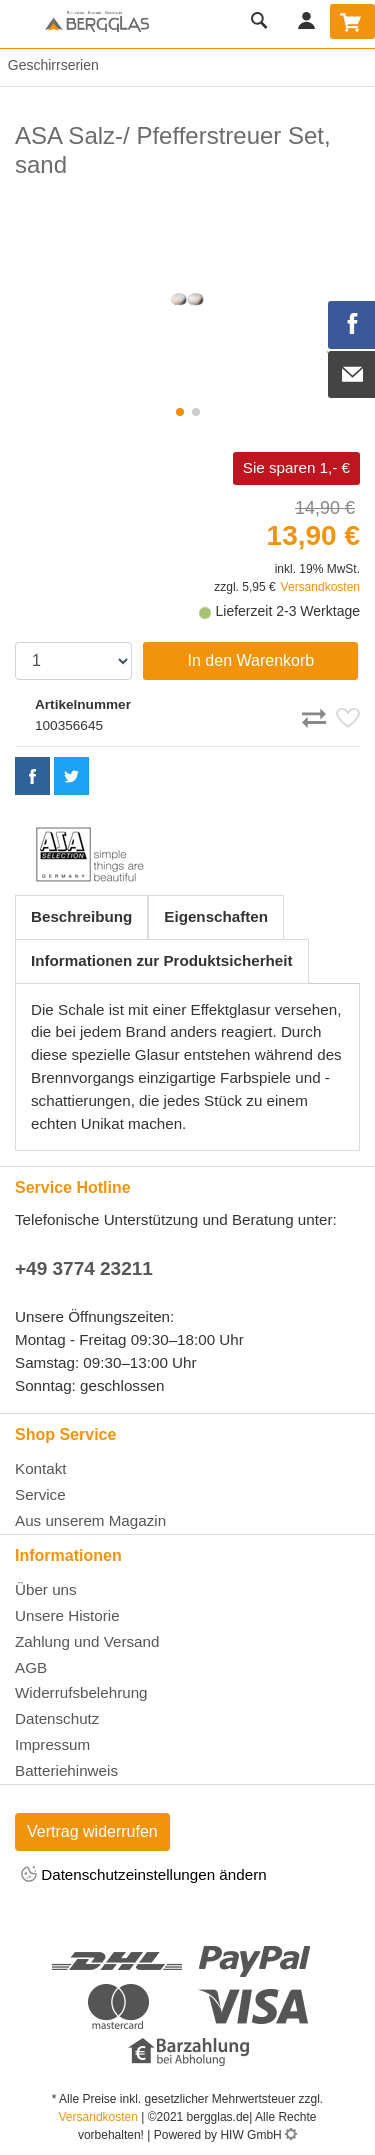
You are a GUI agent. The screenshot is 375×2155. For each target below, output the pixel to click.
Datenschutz (57, 1718)
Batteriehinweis (66, 1770)
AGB (31, 1667)
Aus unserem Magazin (90, 1520)
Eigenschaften (216, 916)
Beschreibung (81, 916)
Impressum (52, 1744)
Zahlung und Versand (87, 1641)
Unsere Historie (67, 1615)
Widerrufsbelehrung (81, 1692)
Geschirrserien (49, 65)
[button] (180, 412)
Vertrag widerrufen (92, 1831)
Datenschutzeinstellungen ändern (144, 1875)
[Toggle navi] (20, 24)
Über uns (46, 1589)
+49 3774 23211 (84, 1268)
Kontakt (41, 1468)
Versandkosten (320, 587)
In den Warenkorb (251, 660)
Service (40, 1494)
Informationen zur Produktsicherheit (162, 960)
